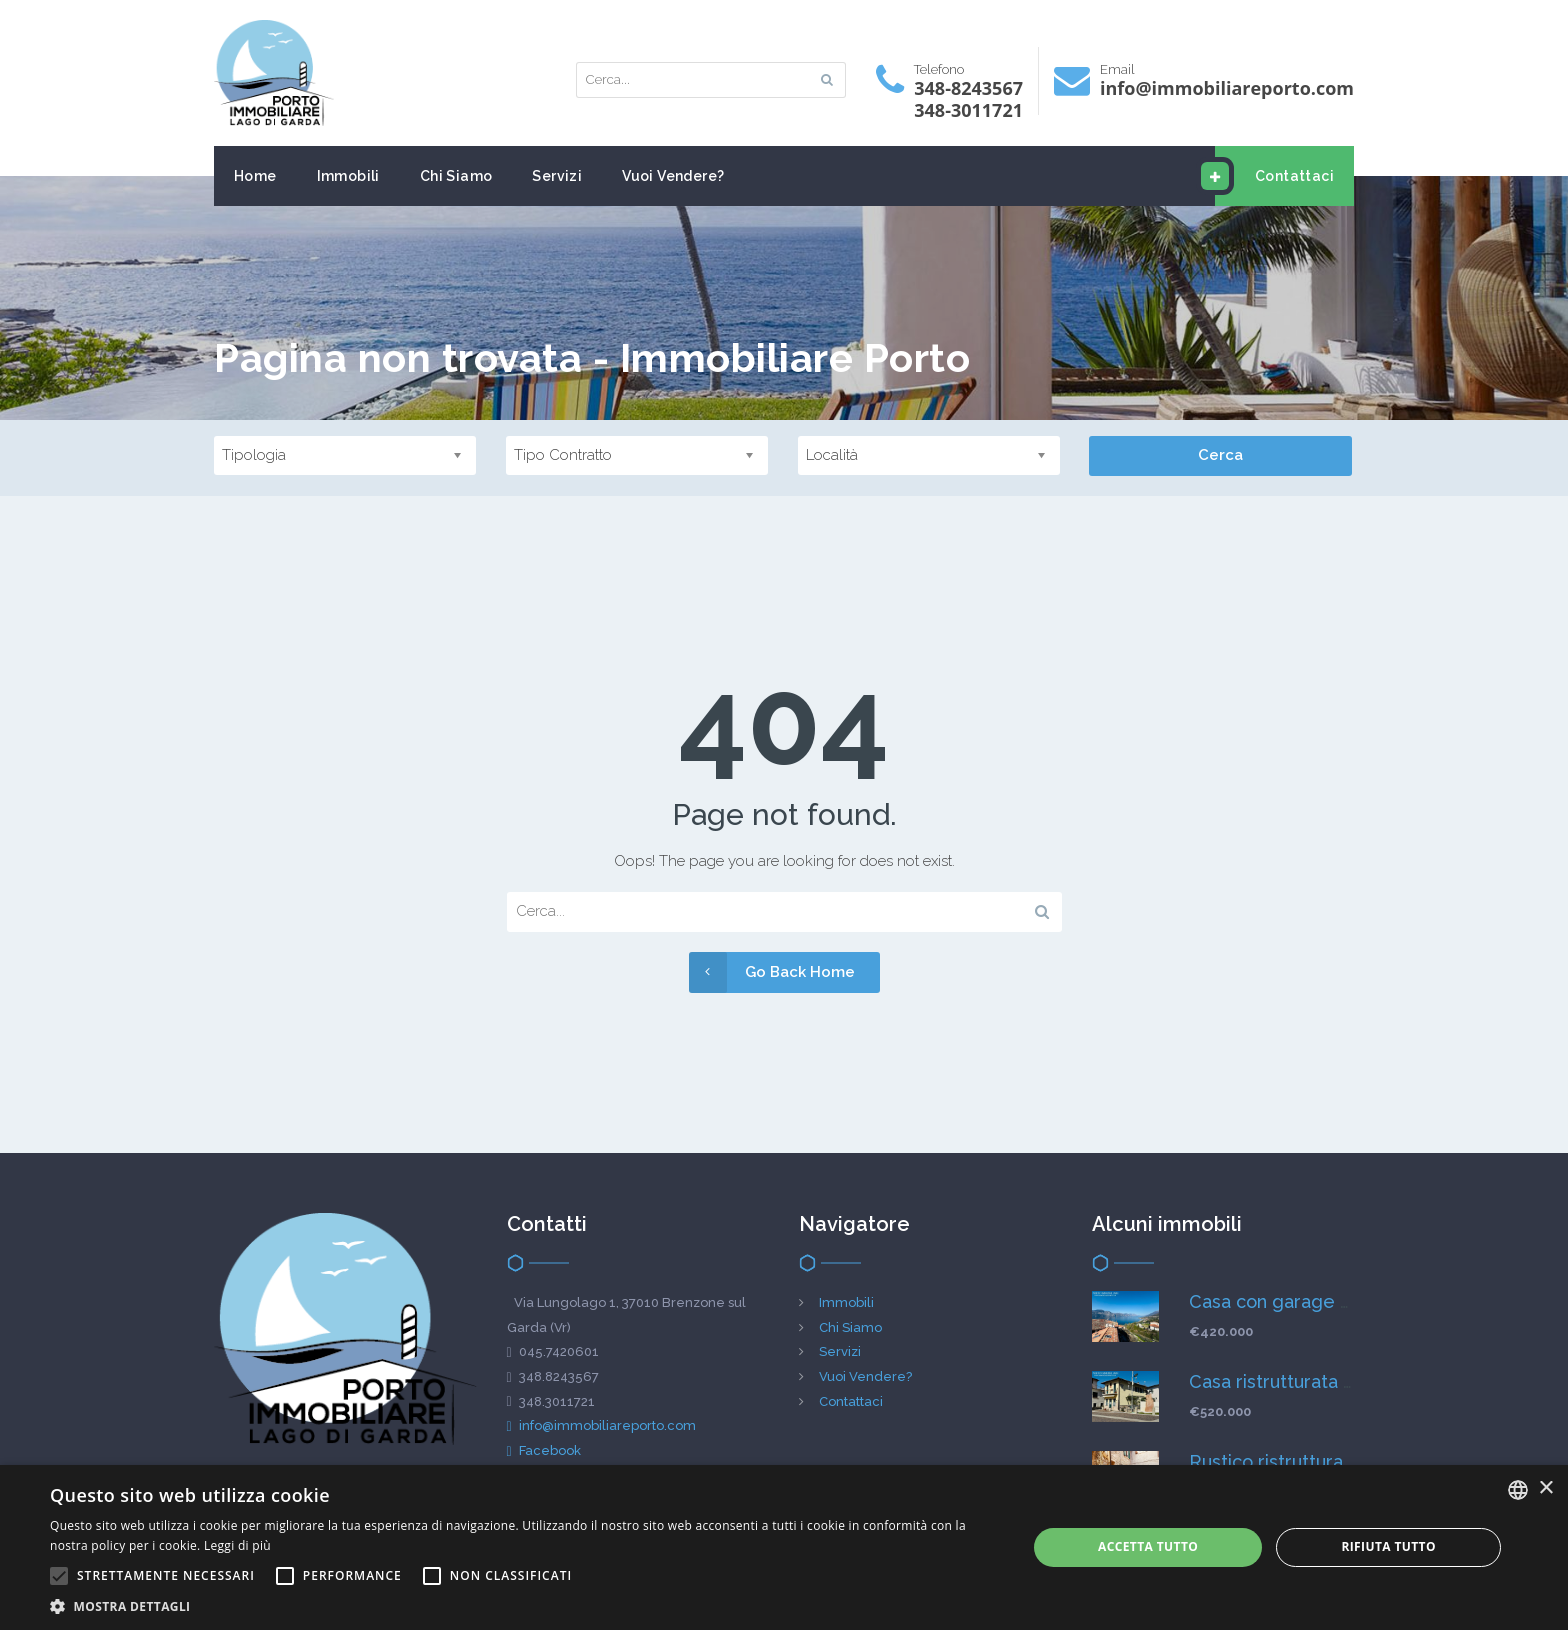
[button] (524, 1605)
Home (255, 176)
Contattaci (1274, 176)
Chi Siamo (456, 176)
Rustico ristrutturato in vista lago (1328, 1461)
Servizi (557, 176)
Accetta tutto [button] (1148, 1546)
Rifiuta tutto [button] (1388, 1546)
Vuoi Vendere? (673, 176)
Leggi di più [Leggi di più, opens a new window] (237, 1545)
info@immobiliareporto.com (601, 1425)
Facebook (544, 1450)
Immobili (348, 176)
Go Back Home (772, 972)
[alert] (784, 1547)
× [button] (1545, 1488)
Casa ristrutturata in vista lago (1317, 1381)
